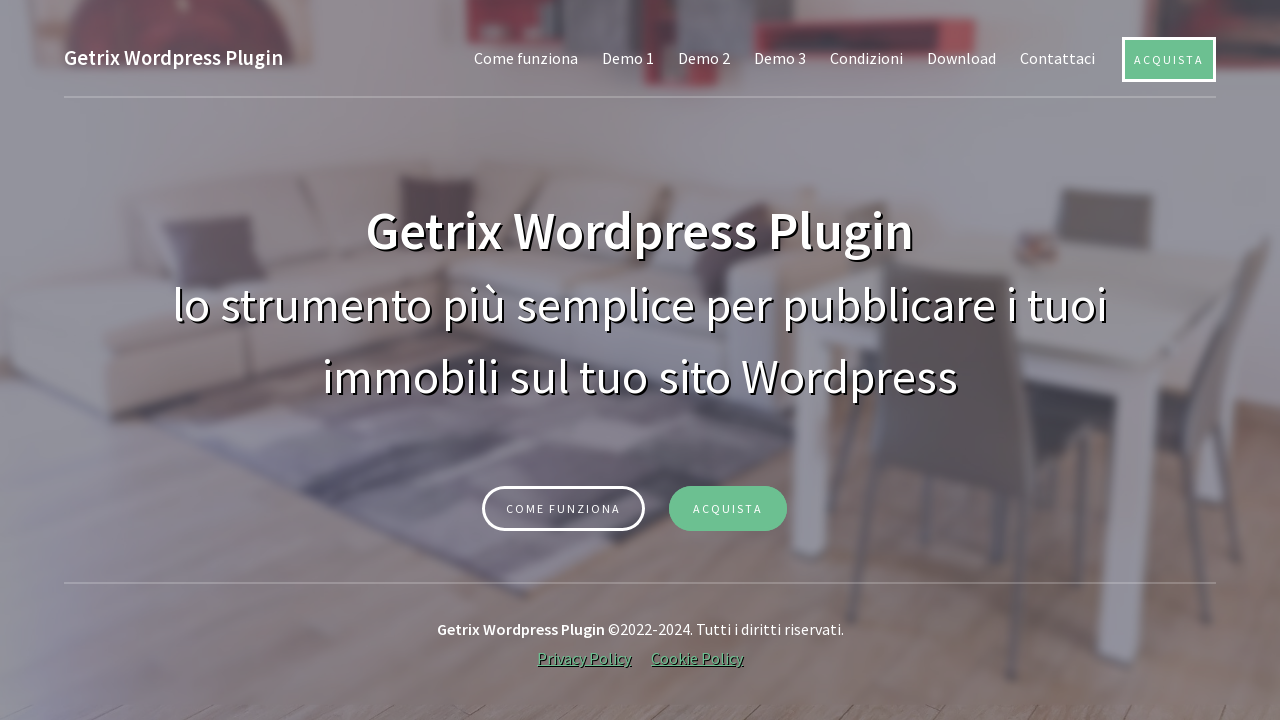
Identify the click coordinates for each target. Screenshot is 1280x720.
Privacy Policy (584, 658)
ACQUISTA (728, 508)
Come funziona (526, 58)
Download (961, 58)
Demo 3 (780, 58)
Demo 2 (704, 58)
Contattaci (1057, 58)
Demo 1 (628, 58)
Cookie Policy (697, 658)
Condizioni (866, 58)
